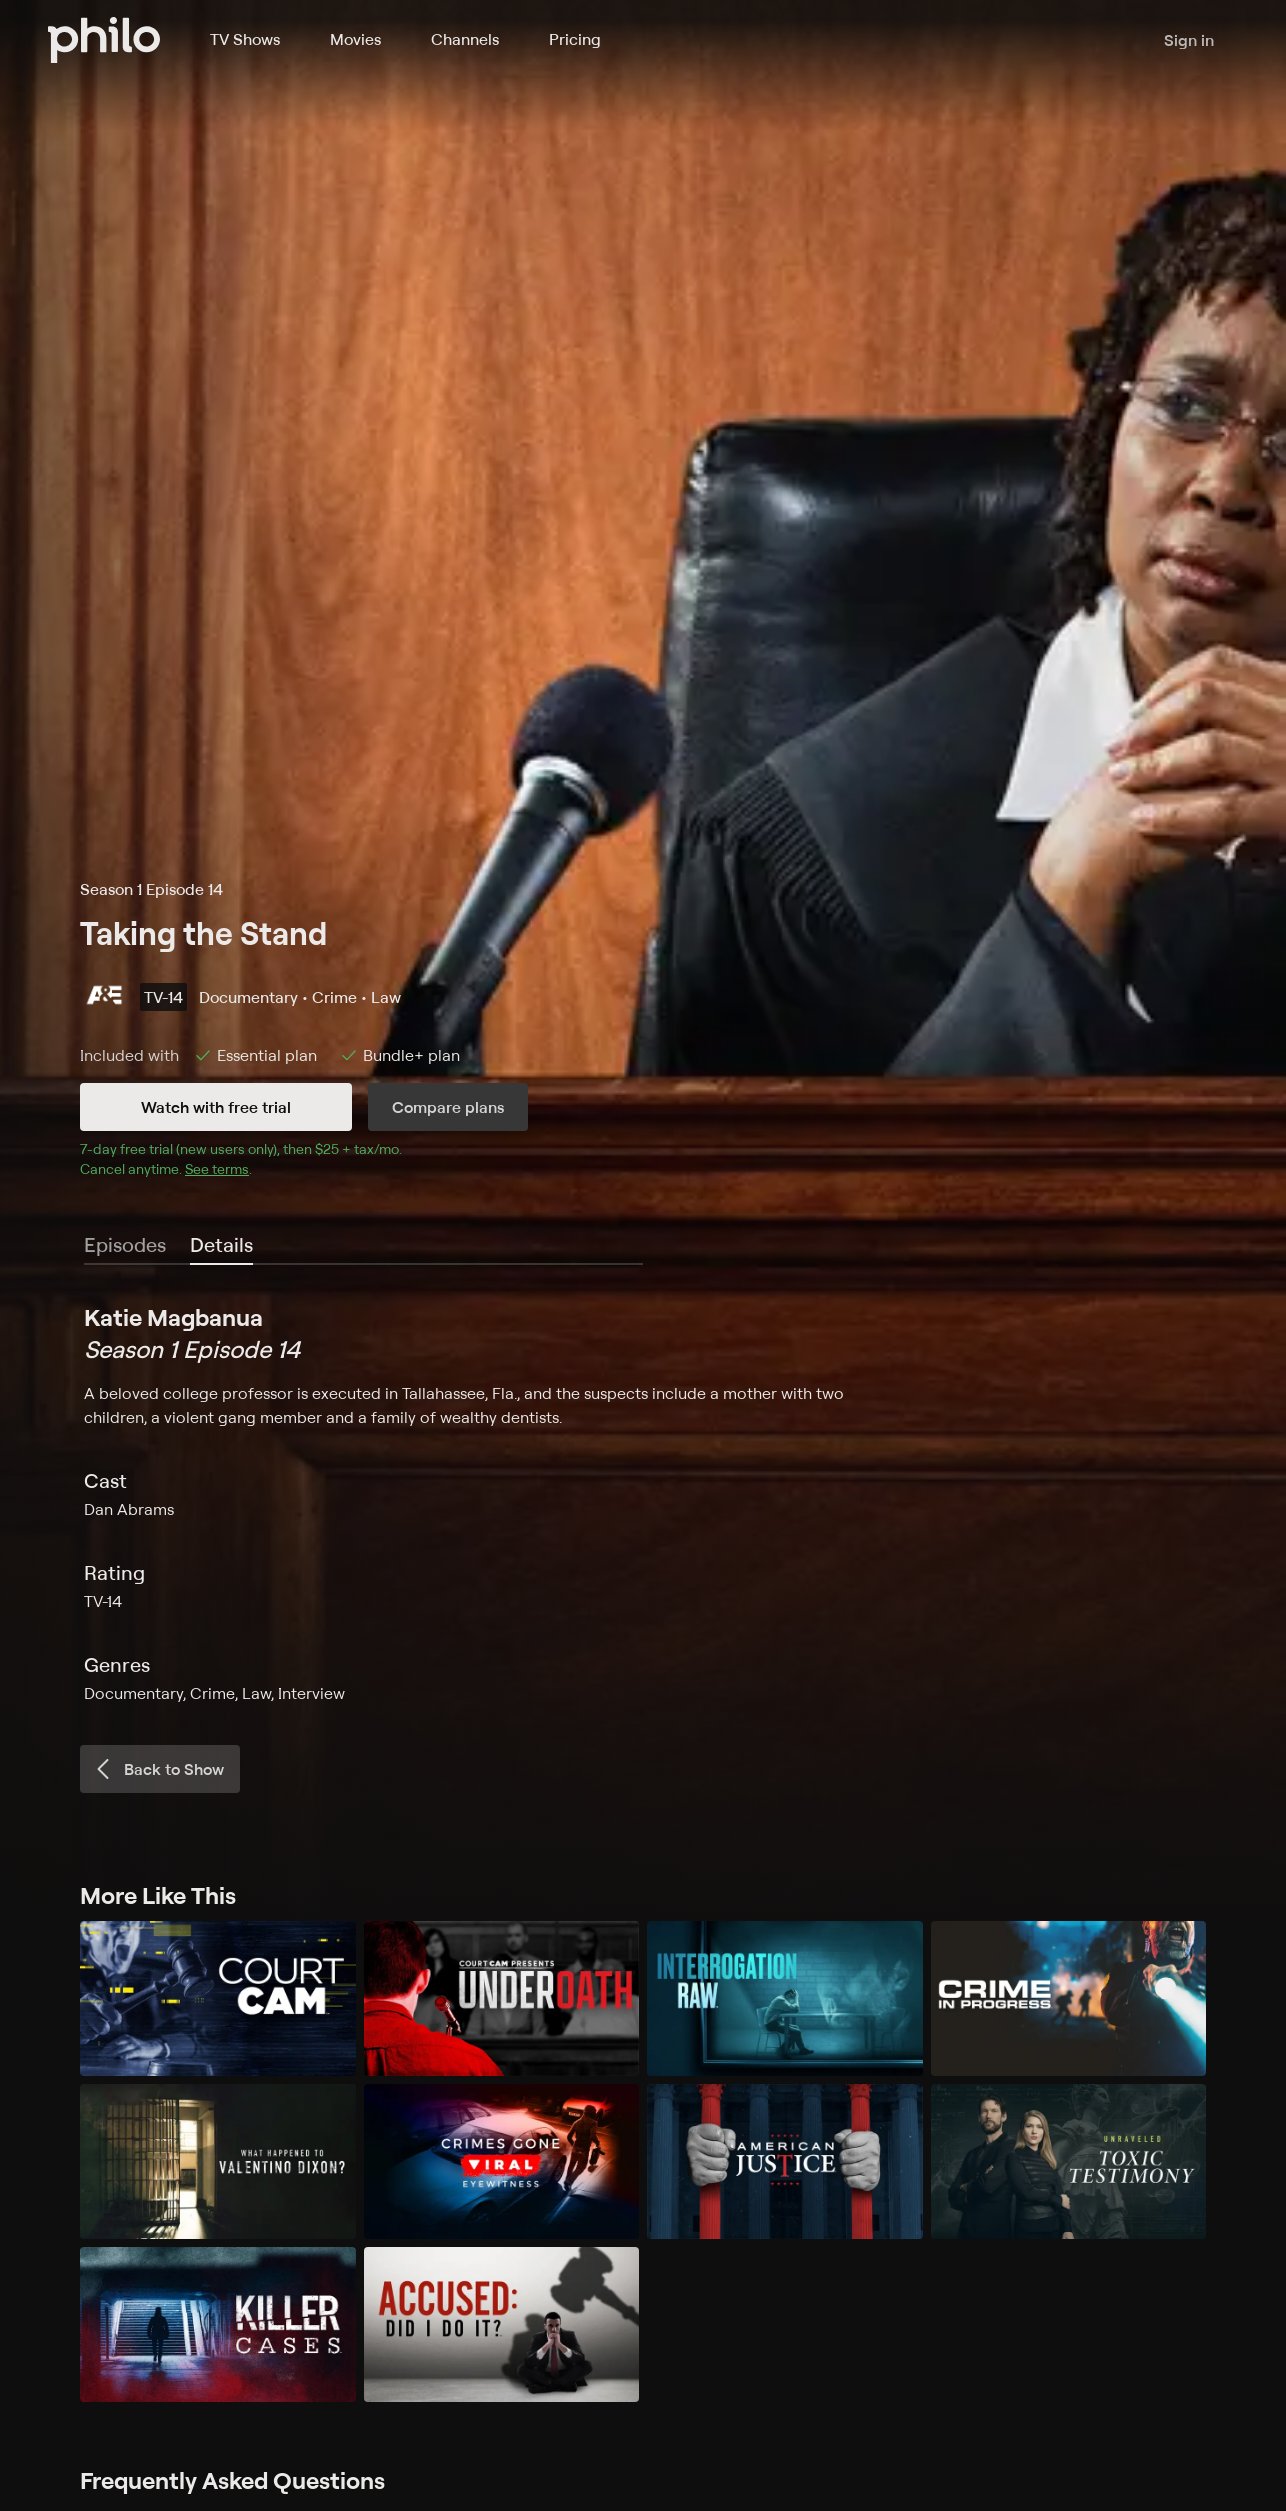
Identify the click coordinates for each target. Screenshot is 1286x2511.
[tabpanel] (643, 1503)
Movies (355, 39)
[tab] (221, 1246)
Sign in (1189, 40)
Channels (465, 39)
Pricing (575, 39)
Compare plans (448, 1107)
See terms (217, 1168)
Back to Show (158, 1769)
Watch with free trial (216, 1107)
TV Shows (245, 39)
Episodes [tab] (125, 1244)
